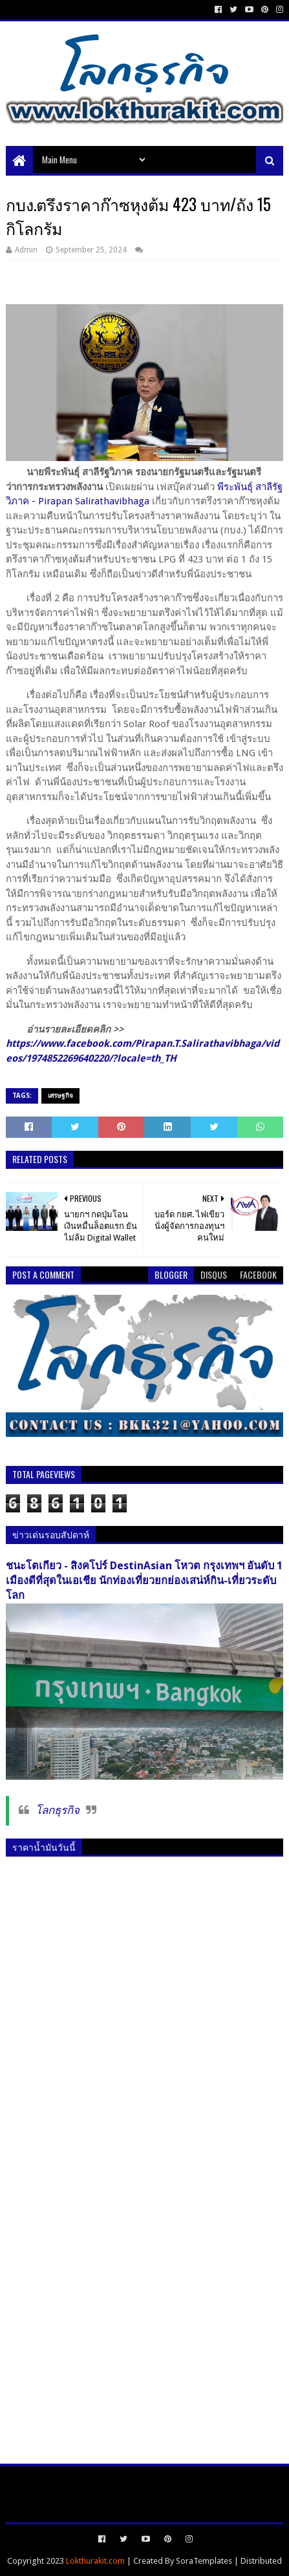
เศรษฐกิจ (60, 1095)
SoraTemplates (204, 2561)
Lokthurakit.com (95, 2561)
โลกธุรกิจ (58, 1810)
